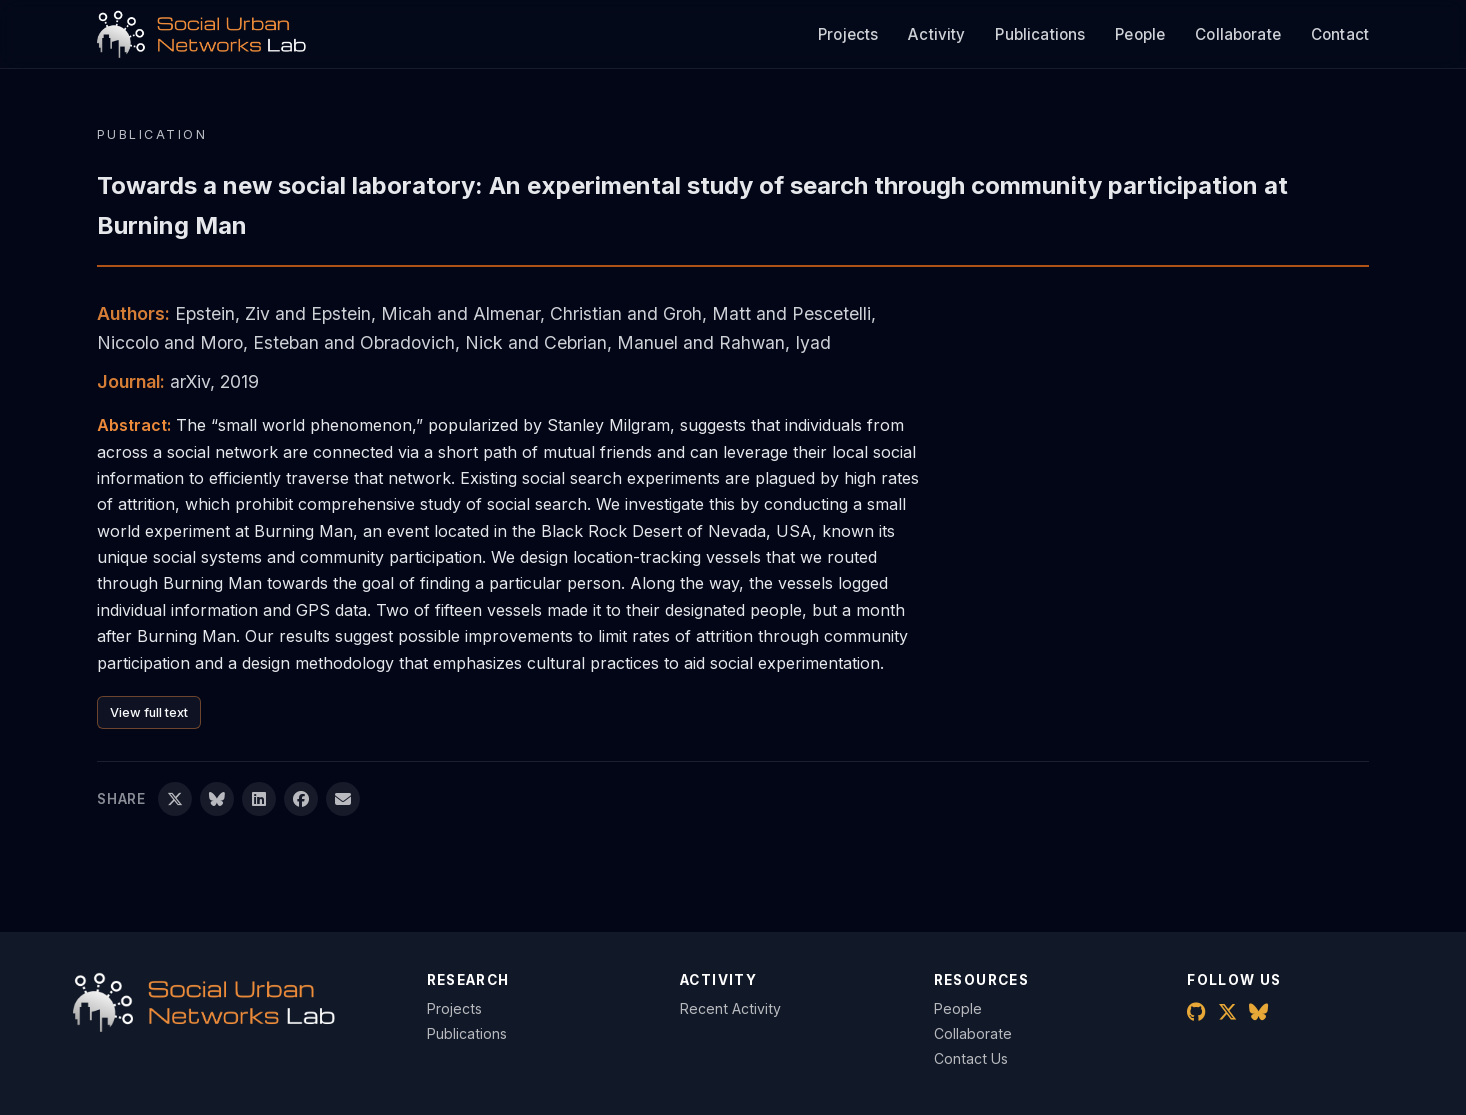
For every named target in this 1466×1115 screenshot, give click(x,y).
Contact (1340, 34)
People (1140, 34)
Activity (936, 34)
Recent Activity (730, 1008)
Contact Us (971, 1058)
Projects (848, 34)
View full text (149, 712)
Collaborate (1238, 34)
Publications (1040, 34)
